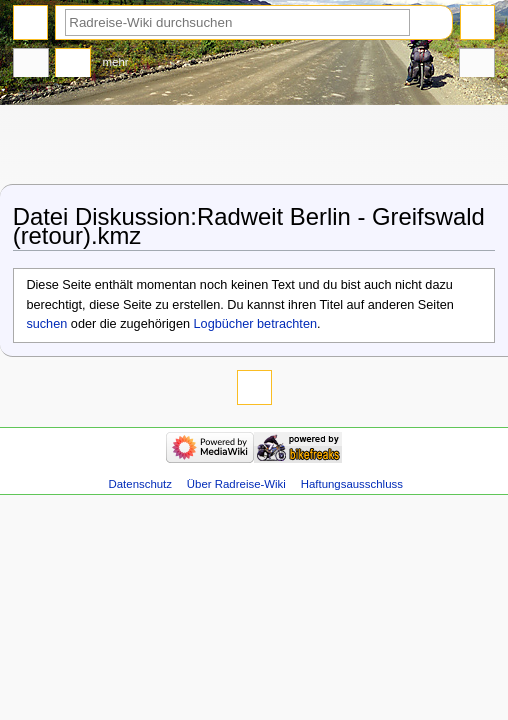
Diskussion (73, 65)
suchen (46, 324)
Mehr (116, 62)
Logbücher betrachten (255, 324)
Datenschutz (141, 484)
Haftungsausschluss (352, 484)
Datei (31, 65)
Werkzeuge (477, 65)
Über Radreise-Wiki (236, 484)
